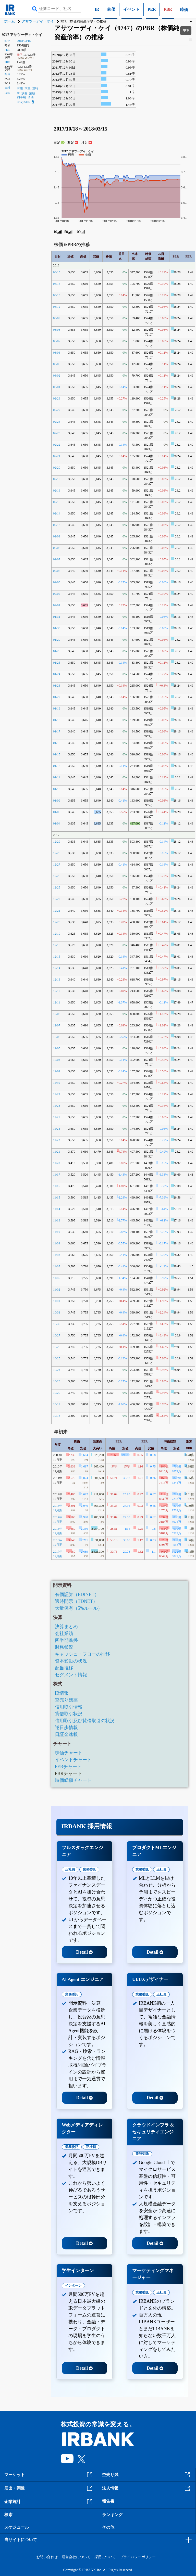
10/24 (56, 1370)
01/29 (56, 639)
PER (152, 9)
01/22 (56, 697)
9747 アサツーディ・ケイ (22, 35)
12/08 (56, 1014)
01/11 (56, 777)
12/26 (56, 876)
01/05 (56, 812)
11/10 (56, 1232)
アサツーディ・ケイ (38, 21)
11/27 (56, 1117)
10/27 (56, 1335)
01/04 (56, 823)
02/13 (56, 525)
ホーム (9, 21)
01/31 (56, 617)
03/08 (56, 329)
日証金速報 (66, 1734)
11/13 (56, 1220)
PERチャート (68, 1766)
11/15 (56, 1197)
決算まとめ (66, 1626)
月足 (86, 142)
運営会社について (76, 2557)
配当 (7, 73)
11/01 (56, 1301)
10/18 (56, 1416)
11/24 (56, 1128)
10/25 (56, 1358)
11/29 (56, 1094)
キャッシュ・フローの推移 (82, 1654)
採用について (105, 2557)
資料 (7, 87)
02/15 (56, 502)
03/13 (56, 295)
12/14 (56, 968)
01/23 (56, 685)
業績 (32, 93)
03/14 (56, 284)
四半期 (21, 97)
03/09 (56, 318)
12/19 (56, 933)
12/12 (56, 991)
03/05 (56, 364)
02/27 (56, 410)
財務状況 (64, 1647)
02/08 (56, 548)
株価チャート (68, 1752)
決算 (24, 93)
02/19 (56, 479)
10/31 (56, 1312)
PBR (7, 61)
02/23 (56, 433)
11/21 (56, 1151)
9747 (7, 40)
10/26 (56, 1347)
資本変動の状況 (71, 1661)
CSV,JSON (25, 102)
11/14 (56, 1209)
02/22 (56, 444)
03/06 (56, 352)
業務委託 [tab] (89, 1869)
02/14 (56, 513)
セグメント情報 (71, 1674)
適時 (35, 88)
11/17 (56, 1174)
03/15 (56, 272)
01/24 (56, 674)
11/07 (56, 1266)
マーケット (49, 2474)
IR (97, 9)
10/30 (56, 1324)
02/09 (56, 536)
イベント (131, 9)
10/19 (56, 1404)
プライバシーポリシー (138, 2557)
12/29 (56, 841)
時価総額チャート (73, 1780)
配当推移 (64, 1667)
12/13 (56, 979)
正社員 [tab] (70, 1869)
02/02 (56, 594)
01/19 (56, 708)
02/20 (56, 467)
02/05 (56, 582)
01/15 (56, 754)
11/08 (56, 1255)
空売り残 (146, 2474)
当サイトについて (20, 2540)
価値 (31, 97)
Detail (84, 1952)
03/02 (56, 375)
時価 (184, 9)
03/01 (56, 387)
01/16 (56, 743)
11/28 (56, 1105)
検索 (8, 2515)
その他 (108, 2527)
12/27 (56, 864)
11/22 (56, 1140)
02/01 (56, 605)
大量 (27, 88)
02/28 (56, 398)
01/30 (56, 628)
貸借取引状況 (68, 1713)
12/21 (56, 910)
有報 (20, 88)
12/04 (56, 1060)
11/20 (56, 1163)
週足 (72, 142)
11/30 (56, 1083)
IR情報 (62, 1693)
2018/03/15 (24, 41)
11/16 (56, 1186)
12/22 (56, 899)
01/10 (56, 789)
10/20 (56, 1393)
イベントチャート (73, 1759)
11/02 (56, 1289)
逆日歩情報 (66, 1727)
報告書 (108, 2501)
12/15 (56, 956)
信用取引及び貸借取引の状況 (85, 1720)
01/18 (56, 720)
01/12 (56, 766)
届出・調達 (49, 2488)
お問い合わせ (47, 2557)
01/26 (56, 651)
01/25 (56, 662)
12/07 (56, 1025)
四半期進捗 (66, 1640)
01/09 (56, 800)
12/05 (56, 1048)
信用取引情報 (68, 1706)
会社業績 (64, 1633)
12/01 (56, 1071)
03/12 (56, 306)
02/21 (56, 456)
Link (7, 92)
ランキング (112, 2515)
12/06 (56, 1037)
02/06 (56, 571)
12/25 (56, 887)
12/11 (56, 1002)
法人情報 (146, 2488)
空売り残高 (66, 1700)
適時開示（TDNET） (76, 1601)
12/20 (56, 922)
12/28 (56, 853)
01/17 (56, 731)
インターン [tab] (73, 2285)
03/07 (56, 341)
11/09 (56, 1243)
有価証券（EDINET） (77, 1594)
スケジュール (16, 2527)
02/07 (56, 559)
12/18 (56, 945)
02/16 (56, 490)
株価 (111, 9)
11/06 (56, 1278)
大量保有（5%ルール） (78, 1608)
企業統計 (49, 2501)
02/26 (56, 421)
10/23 (56, 1381)
